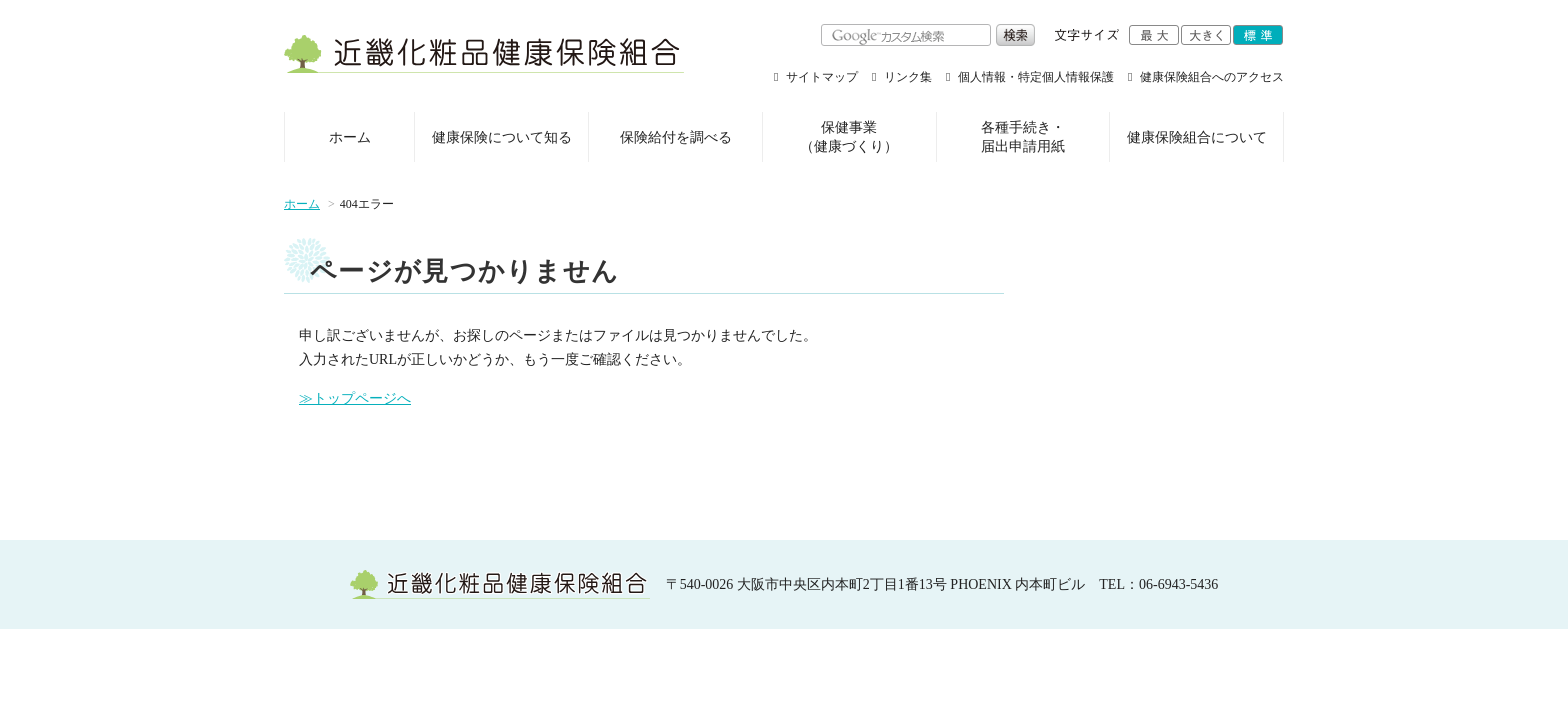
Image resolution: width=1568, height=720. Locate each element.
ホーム (350, 137)
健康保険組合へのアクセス (1212, 77)
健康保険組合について (1197, 137)
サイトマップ (822, 77)
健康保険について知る (502, 137)
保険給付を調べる (676, 137)
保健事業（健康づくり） (849, 137)
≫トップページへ (355, 398)
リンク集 (908, 77)
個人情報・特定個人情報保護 (1036, 77)
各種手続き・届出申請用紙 (1023, 137)
